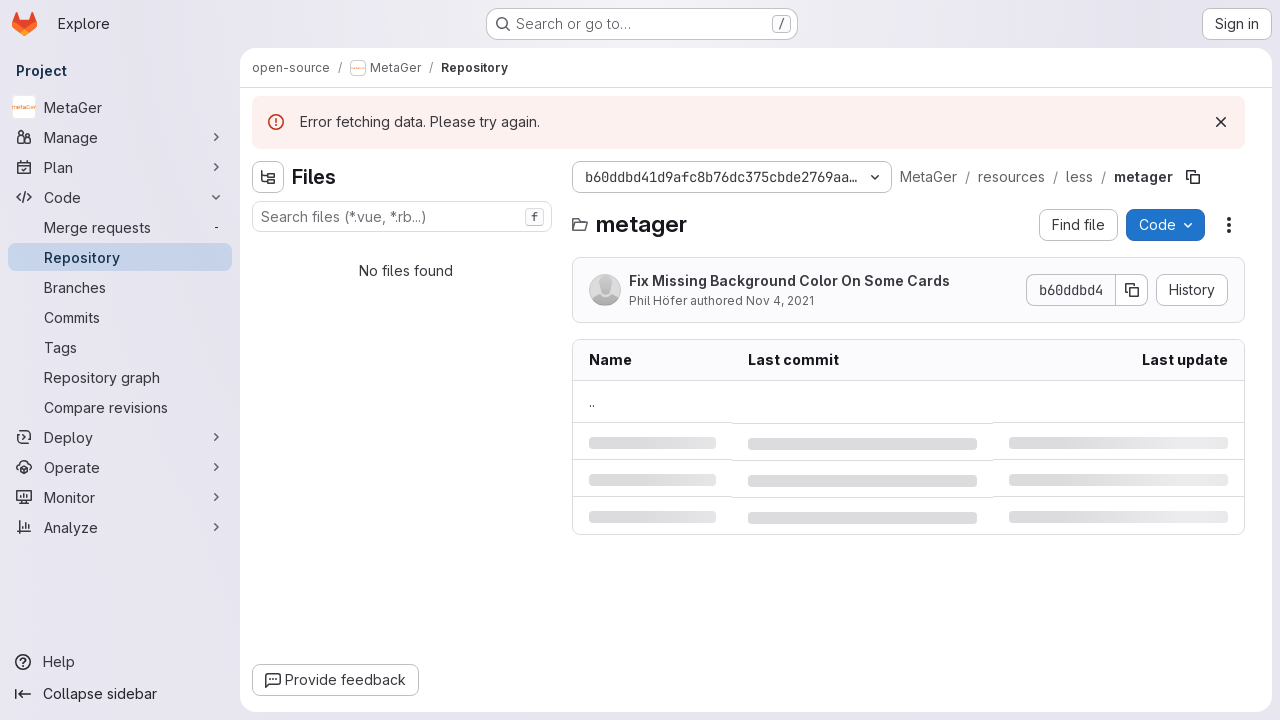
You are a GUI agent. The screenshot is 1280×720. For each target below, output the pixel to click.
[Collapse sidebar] (120, 694)
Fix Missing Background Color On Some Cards (789, 280)
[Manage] (120, 137)
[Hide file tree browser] (268, 177)
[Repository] (120, 257)
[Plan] (120, 167)
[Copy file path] (1193, 177)
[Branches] (120, 287)
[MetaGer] (120, 107)
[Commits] (120, 317)
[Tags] (120, 347)
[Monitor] (120, 497)
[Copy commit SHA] (1132, 290)
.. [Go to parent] (592, 401)
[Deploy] (120, 437)
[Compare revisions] (120, 407)
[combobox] (402, 216)
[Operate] (120, 467)
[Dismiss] (1221, 122)
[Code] (120, 197)
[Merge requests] (120, 227)
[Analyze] (120, 527)
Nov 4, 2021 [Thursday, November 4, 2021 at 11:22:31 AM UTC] (780, 300)
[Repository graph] (120, 377)
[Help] (120, 662)
